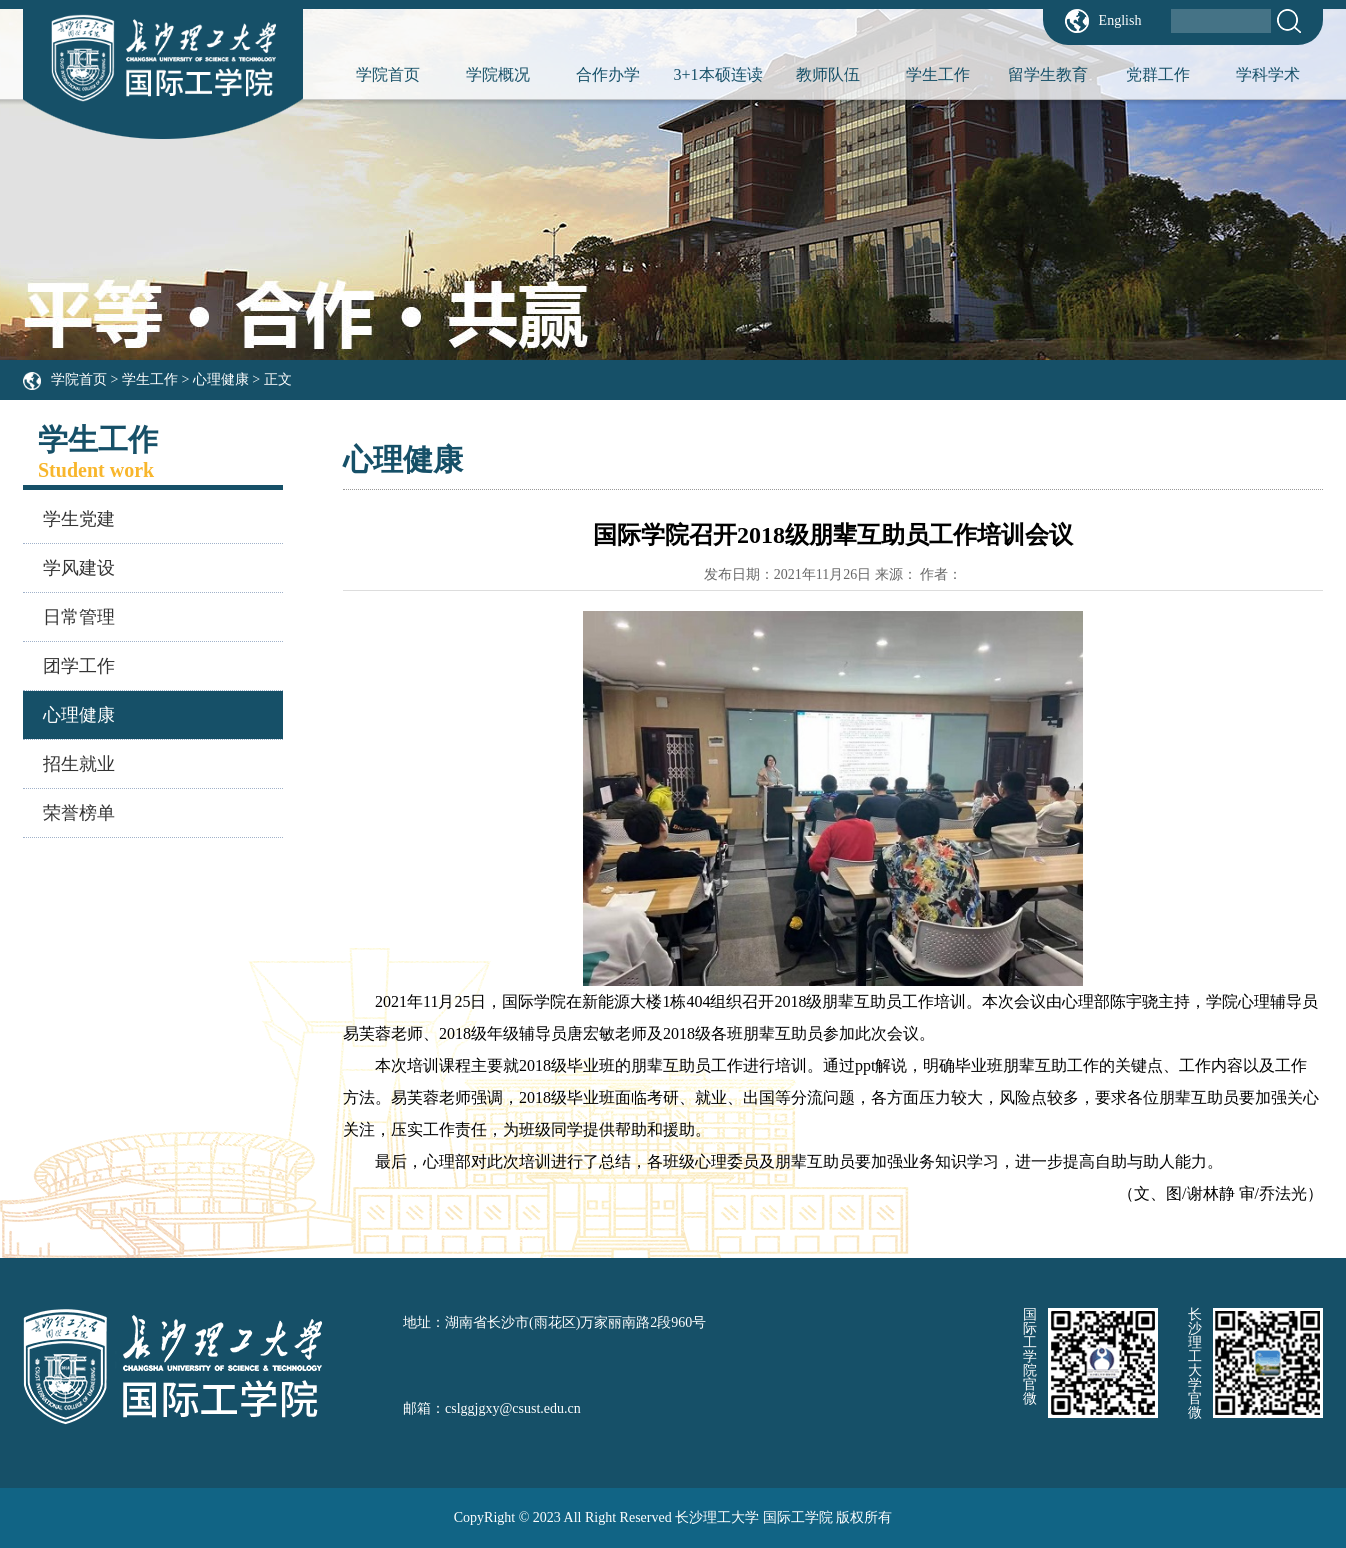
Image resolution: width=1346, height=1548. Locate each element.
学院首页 (388, 74)
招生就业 (79, 764)
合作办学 (608, 74)
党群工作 (1158, 74)
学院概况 (498, 74)
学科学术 (1268, 74)
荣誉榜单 (79, 813)
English (1120, 20)
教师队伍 (828, 74)
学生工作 (938, 74)
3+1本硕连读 (717, 74)
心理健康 (221, 379)
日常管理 (79, 617)
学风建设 (79, 568)
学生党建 (79, 519)
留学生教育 (1048, 74)
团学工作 (79, 666)
